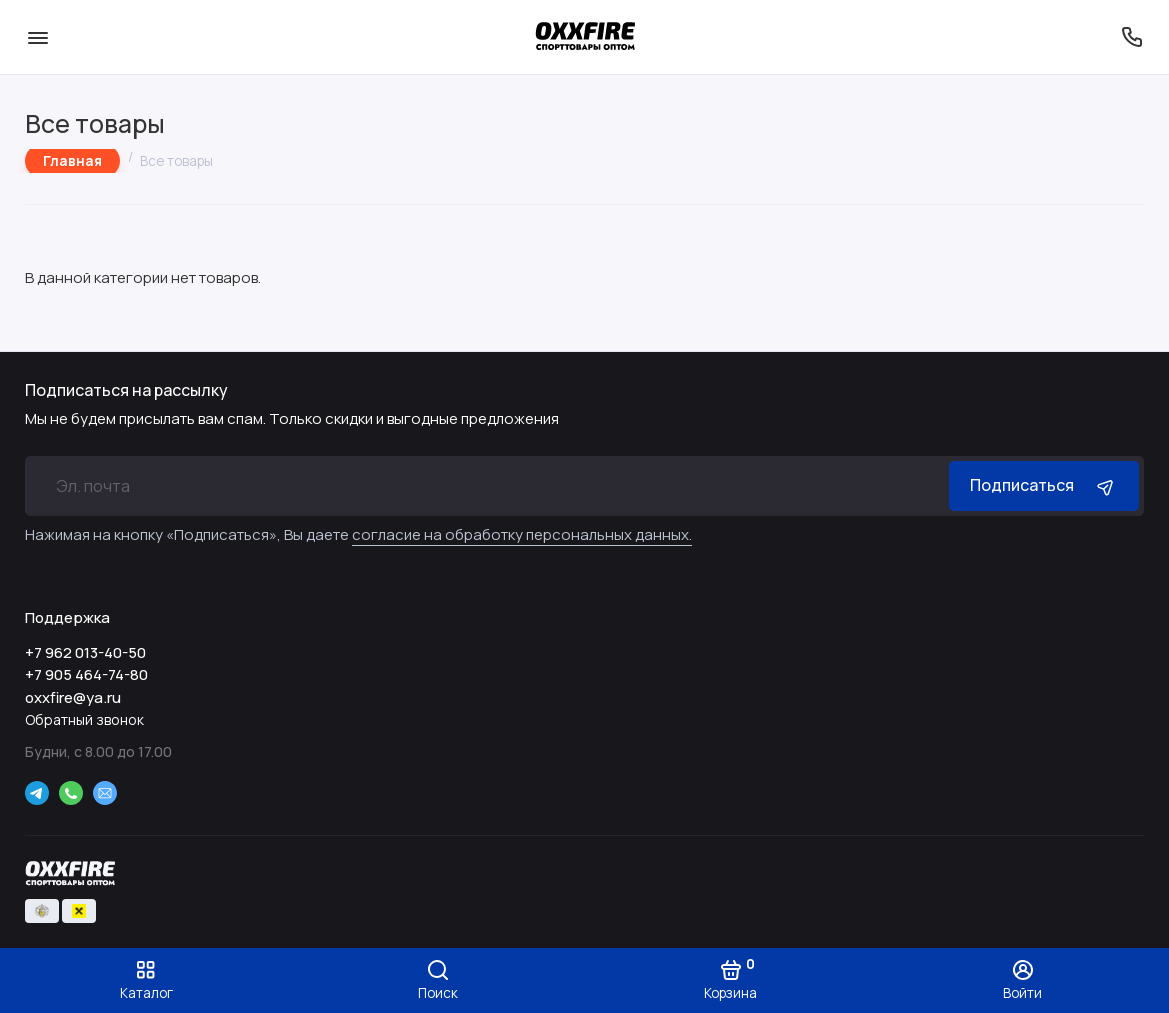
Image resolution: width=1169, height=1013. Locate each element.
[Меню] (37, 37)
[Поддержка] (1131, 37)
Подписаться (1044, 485)
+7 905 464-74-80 (86, 674)
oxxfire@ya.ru (73, 697)
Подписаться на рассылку (126, 390)
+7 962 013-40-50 (85, 652)
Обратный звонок (84, 719)
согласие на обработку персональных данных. (522, 534)
